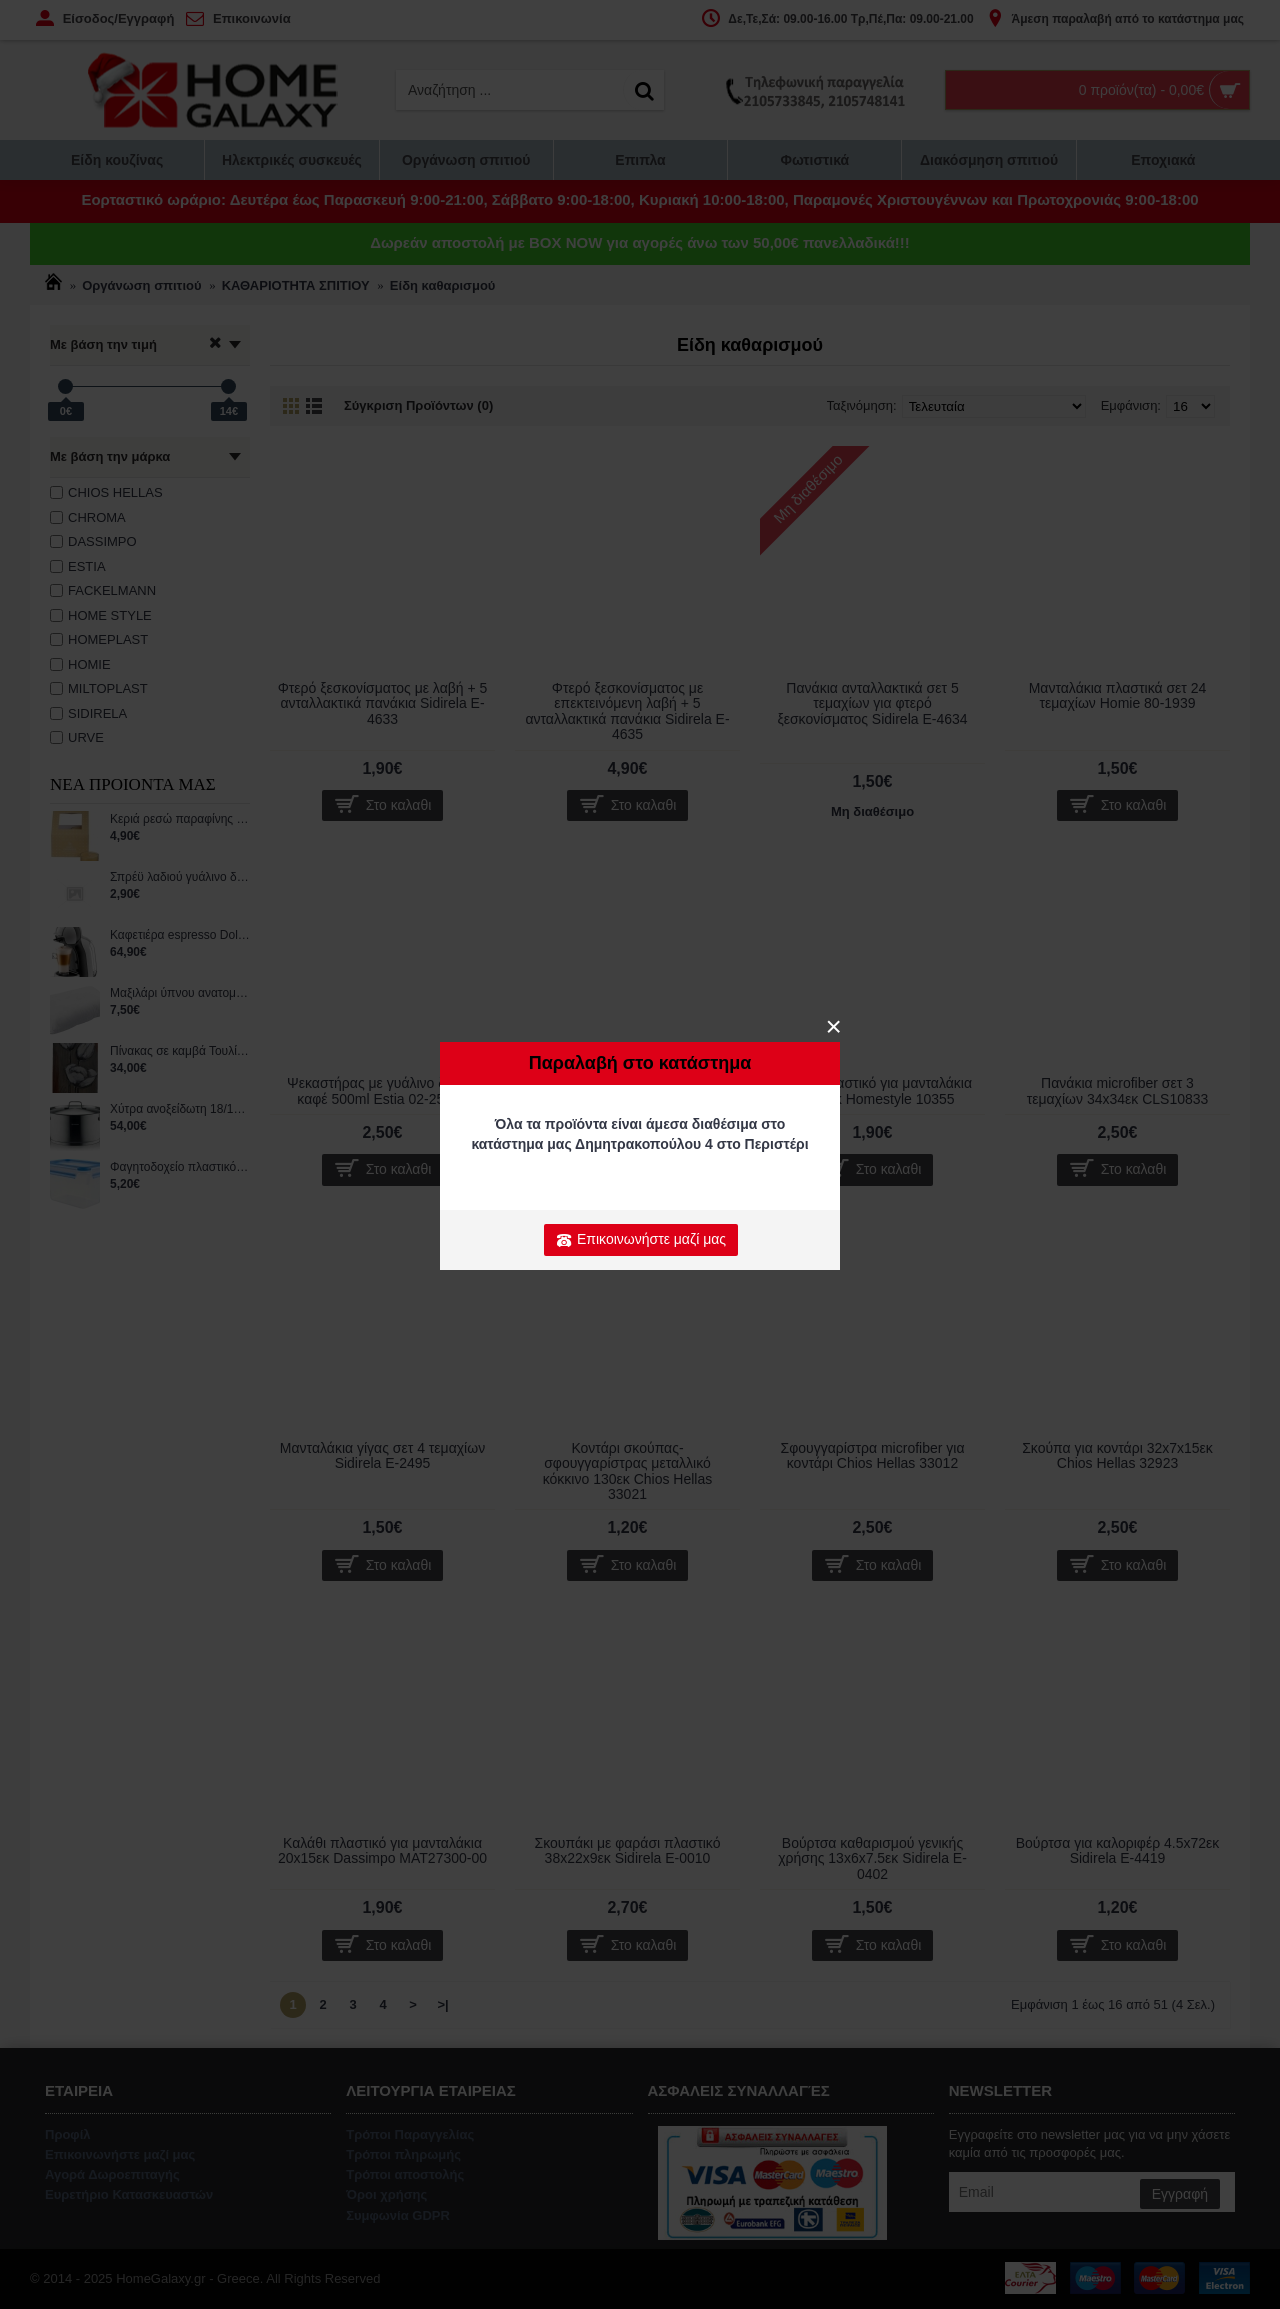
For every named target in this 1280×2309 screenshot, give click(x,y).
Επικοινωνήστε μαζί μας (641, 1240)
